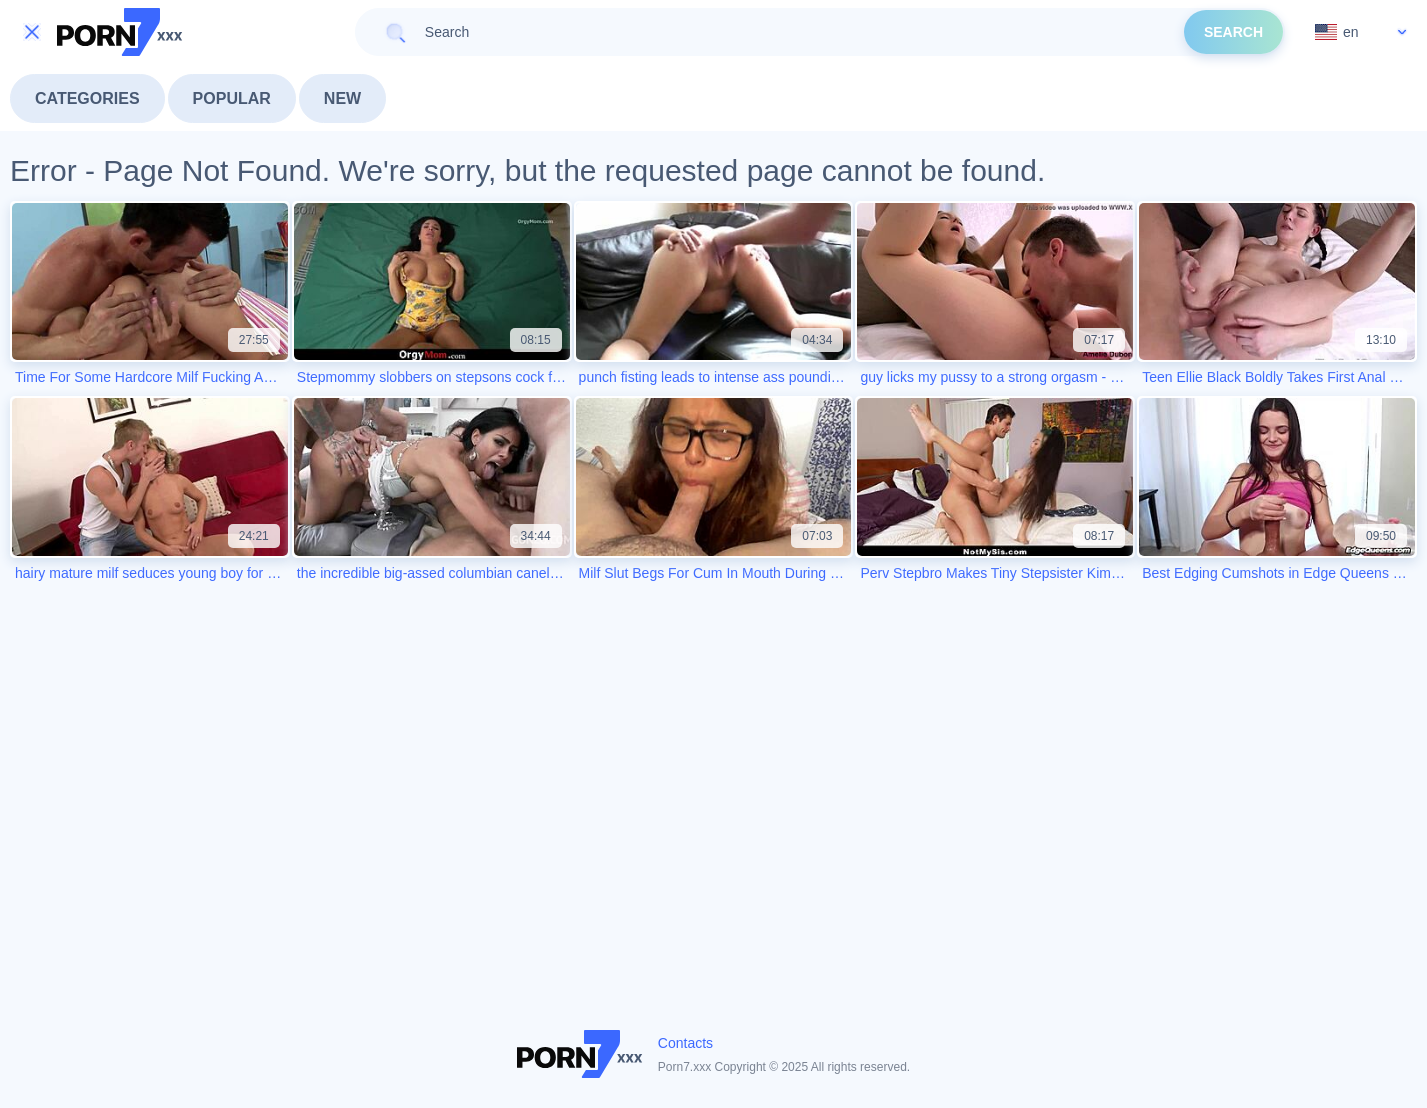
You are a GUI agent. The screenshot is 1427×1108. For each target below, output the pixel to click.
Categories (87, 98)
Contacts (685, 1043)
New (342, 98)
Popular (232, 98)
